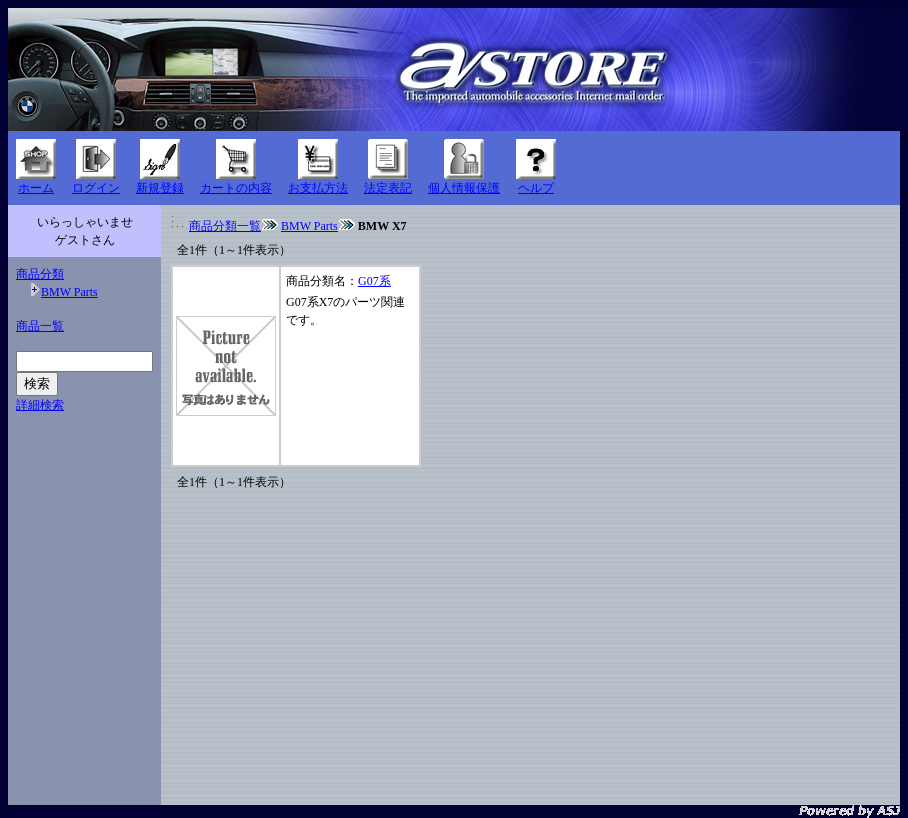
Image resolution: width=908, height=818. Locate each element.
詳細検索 (40, 405)
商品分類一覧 (225, 226)
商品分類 (40, 274)
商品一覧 (40, 326)
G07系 (374, 281)
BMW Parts (69, 292)
